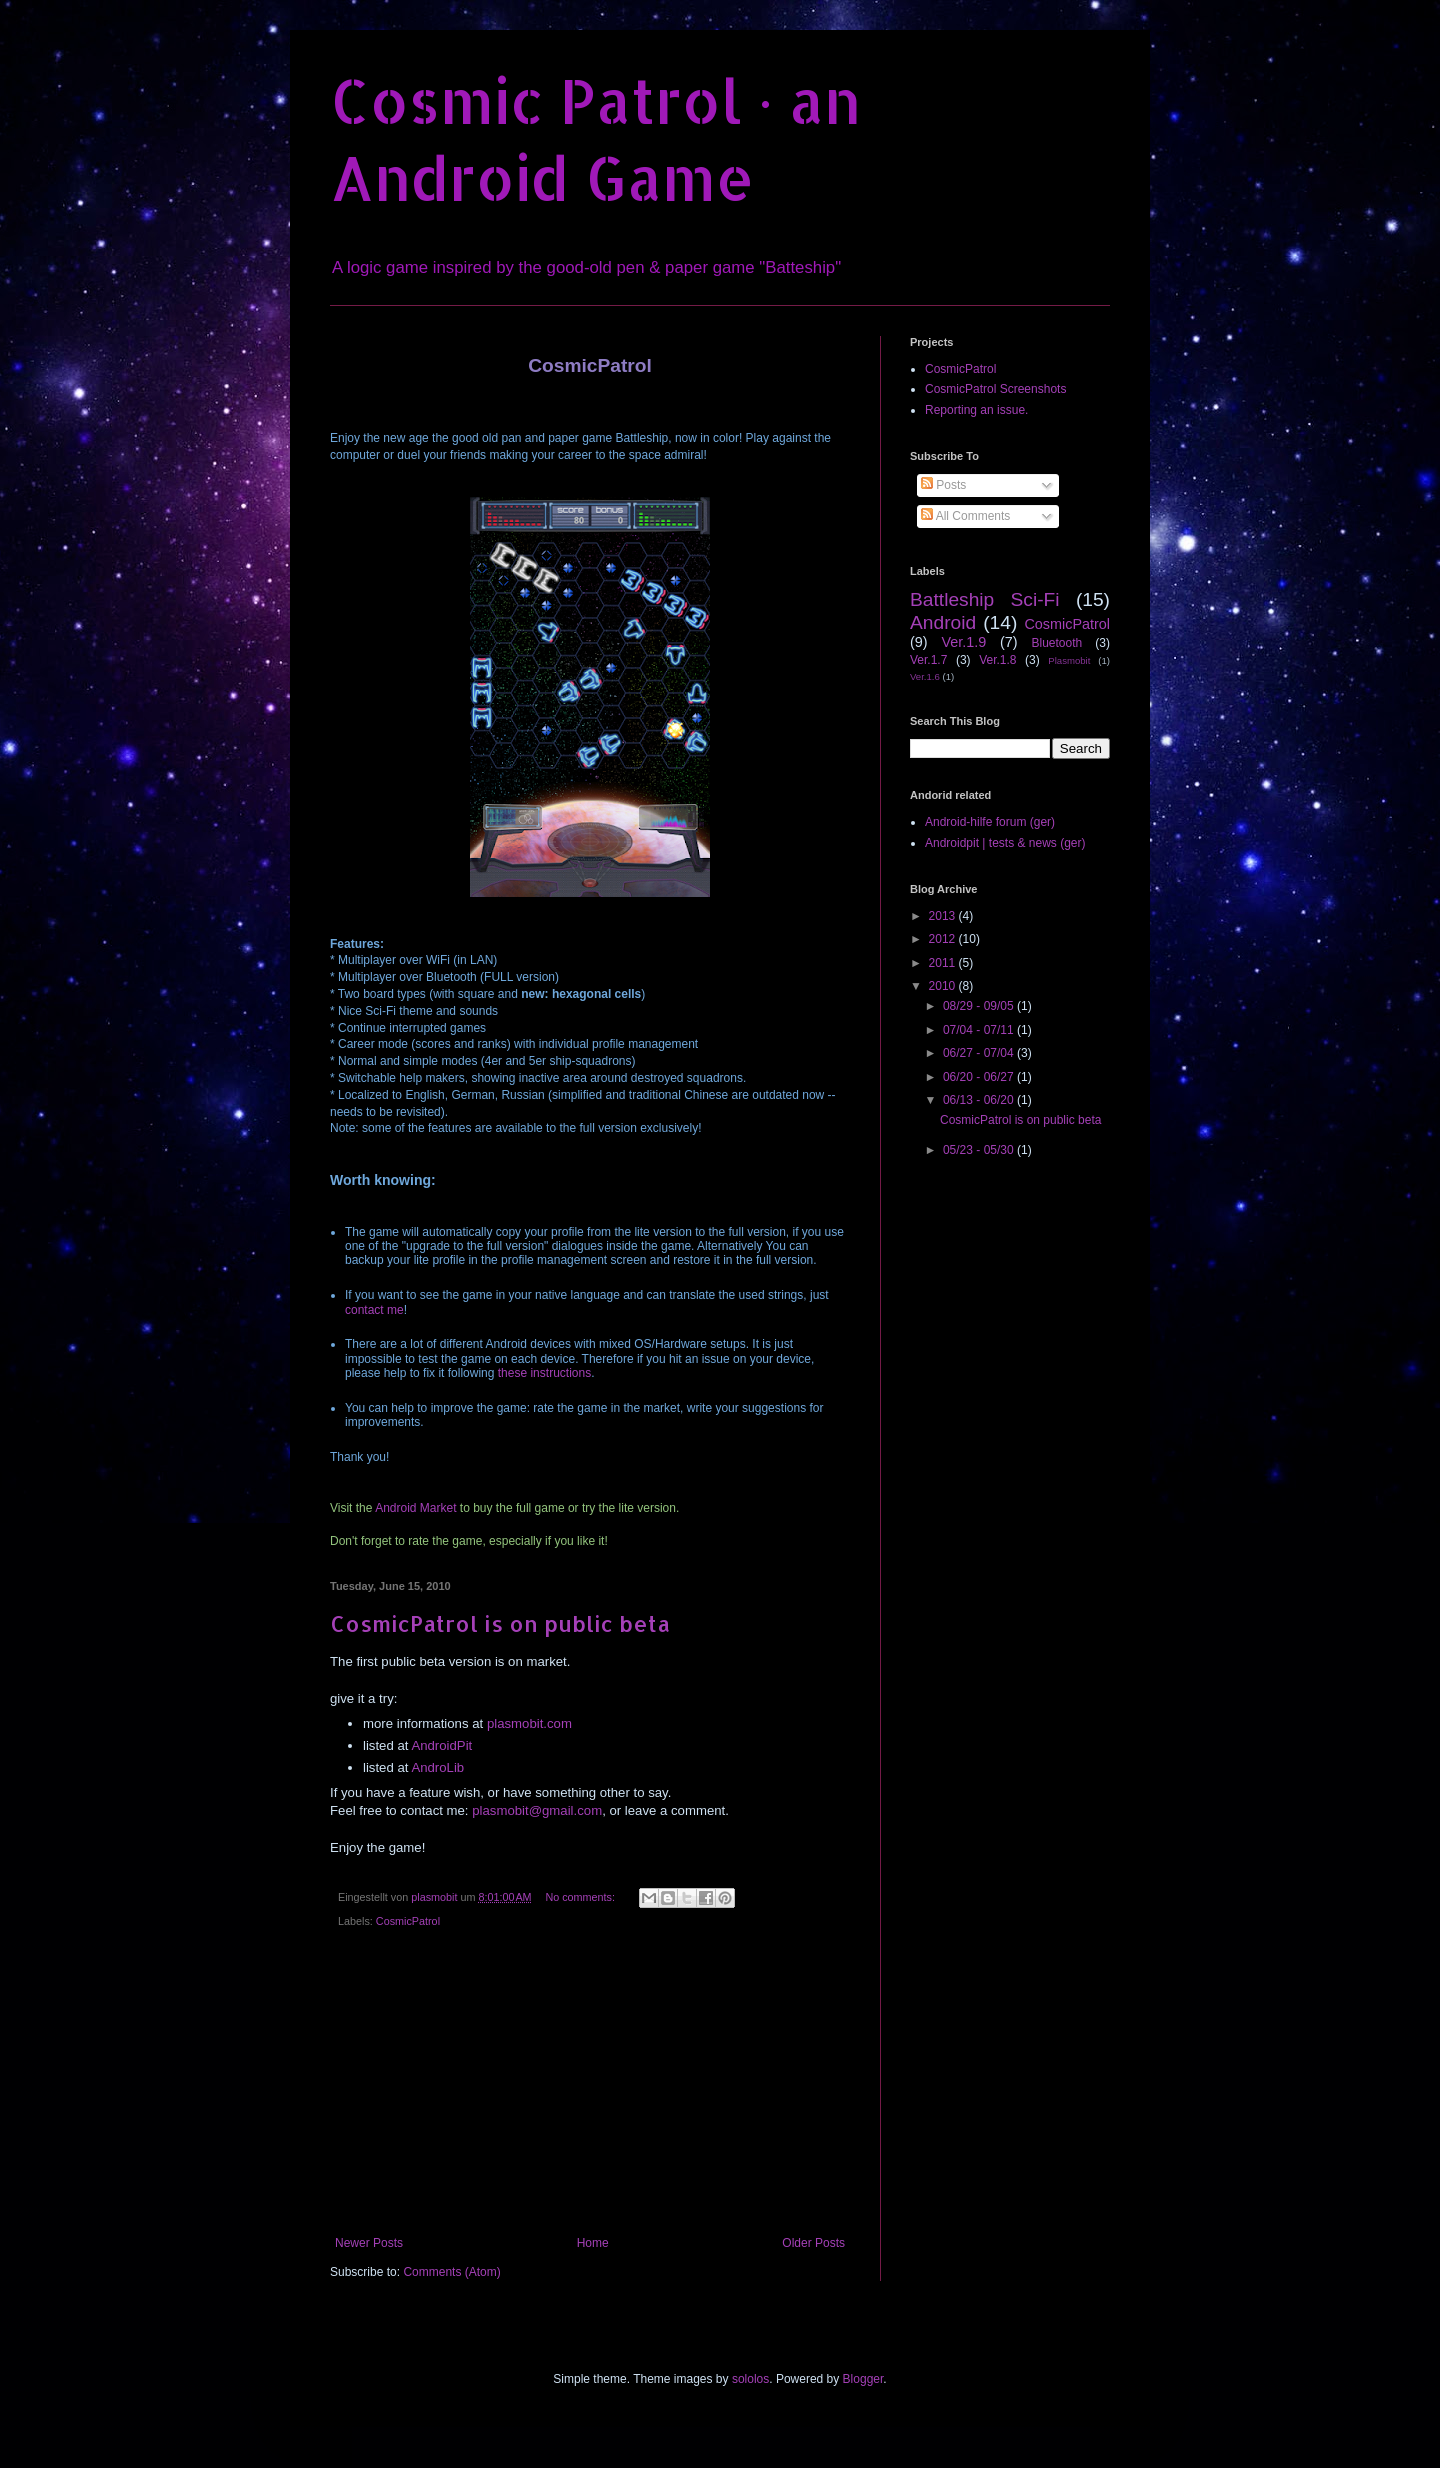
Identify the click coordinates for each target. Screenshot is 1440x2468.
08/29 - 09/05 (980, 1006)
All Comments (965, 516)
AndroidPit (441, 1745)
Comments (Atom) (451, 2272)
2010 (944, 986)
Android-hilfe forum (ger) (990, 822)
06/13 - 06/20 (980, 1100)
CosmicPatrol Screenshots (995, 389)
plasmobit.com (529, 1723)
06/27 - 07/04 (980, 1053)
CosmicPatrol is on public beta (500, 1623)
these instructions (544, 1373)
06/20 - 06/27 (980, 1077)
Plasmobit (1069, 660)
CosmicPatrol (408, 1921)
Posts (943, 485)
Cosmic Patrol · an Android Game (595, 139)
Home (593, 2243)
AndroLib (437, 1767)
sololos (750, 2379)
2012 (944, 939)
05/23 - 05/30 (980, 1150)
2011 (944, 963)
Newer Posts (369, 2243)
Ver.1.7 (928, 660)
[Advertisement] (590, 2086)
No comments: (581, 1897)
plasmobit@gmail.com (537, 1810)
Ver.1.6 (925, 676)
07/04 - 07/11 (980, 1030)
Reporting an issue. (976, 410)
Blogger (863, 2379)
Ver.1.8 (997, 660)
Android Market (415, 1508)
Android (943, 622)
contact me (374, 1310)
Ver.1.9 (963, 642)
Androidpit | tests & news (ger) (1005, 843)
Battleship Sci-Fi (985, 599)
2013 (944, 916)
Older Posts (813, 2243)
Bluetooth (1056, 643)
